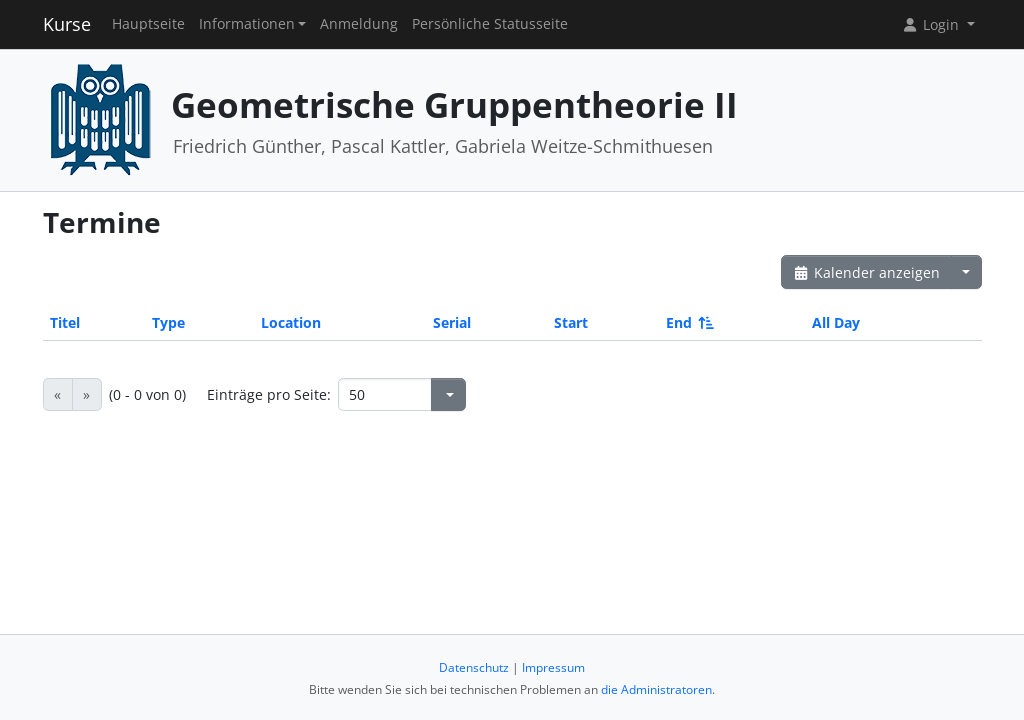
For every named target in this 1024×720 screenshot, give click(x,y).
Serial (452, 322)
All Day (836, 322)
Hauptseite (148, 24)
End (688, 322)
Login (932, 24)
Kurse (67, 24)
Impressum (553, 667)
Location (291, 322)
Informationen (247, 24)
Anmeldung (359, 24)
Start (571, 322)
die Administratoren (656, 689)
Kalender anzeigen (867, 272)
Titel (65, 322)
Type (168, 322)
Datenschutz (474, 667)
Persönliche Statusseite (490, 24)
